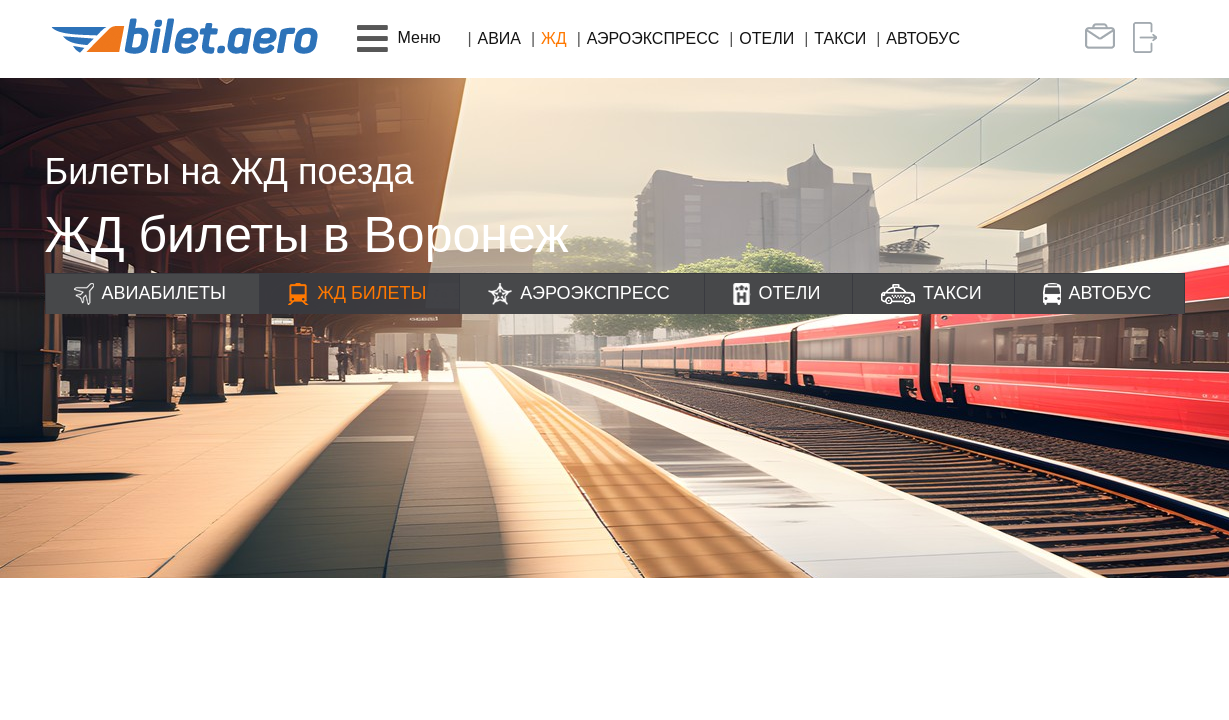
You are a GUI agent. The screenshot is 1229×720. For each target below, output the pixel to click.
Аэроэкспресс (653, 38)
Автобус (923, 38)
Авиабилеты (164, 293)
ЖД (554, 38)
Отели (766, 38)
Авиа (500, 38)
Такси (840, 38)
